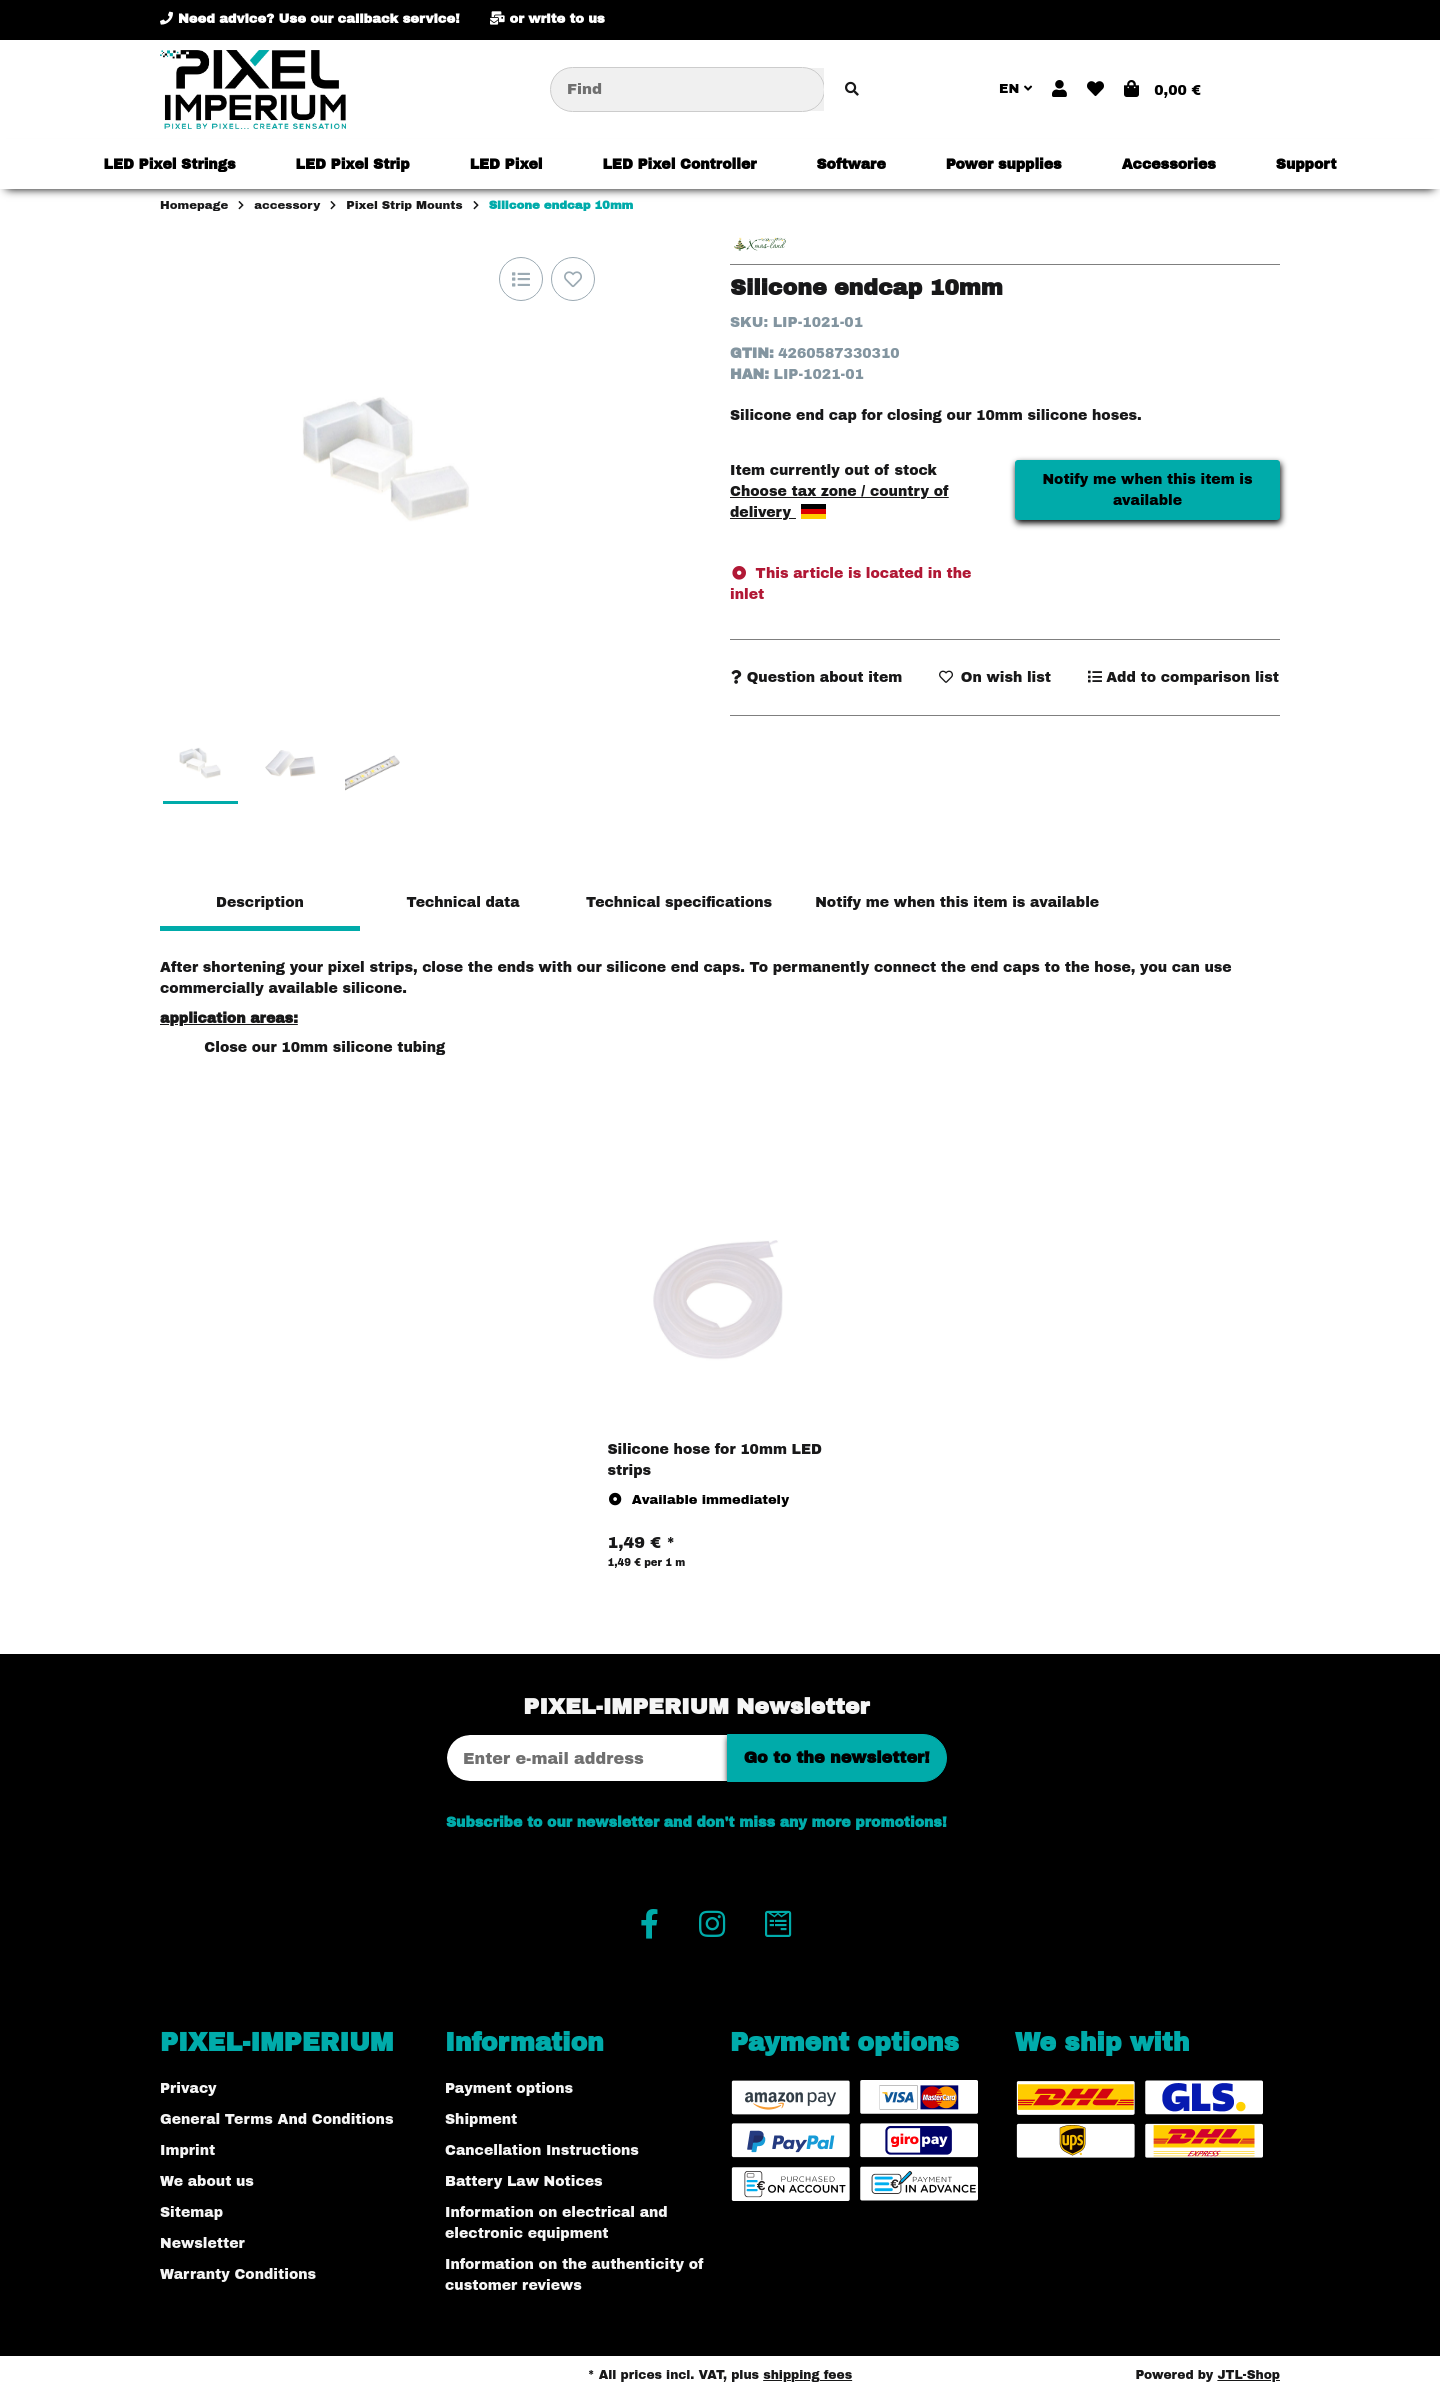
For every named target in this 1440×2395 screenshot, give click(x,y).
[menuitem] (170, 164)
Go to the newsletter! (837, 1757)
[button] (1059, 90)
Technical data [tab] (462, 902)
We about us (207, 2181)
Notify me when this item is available (1147, 490)
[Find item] (852, 89)
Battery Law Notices (524, 2181)
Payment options (509, 2088)
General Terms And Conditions (276, 2119)
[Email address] (587, 1758)
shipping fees (807, 2375)
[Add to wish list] (573, 279)
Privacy (188, 2088)
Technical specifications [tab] (679, 902)
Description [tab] (260, 902)
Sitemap (191, 2212)
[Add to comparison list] (521, 279)
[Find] (687, 89)
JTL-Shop (1248, 2375)
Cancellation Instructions (542, 2150)
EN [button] (1015, 89)
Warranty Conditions (238, 2274)
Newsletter (202, 2243)
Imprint (187, 2150)
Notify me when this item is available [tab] (957, 902)
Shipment (481, 2119)
